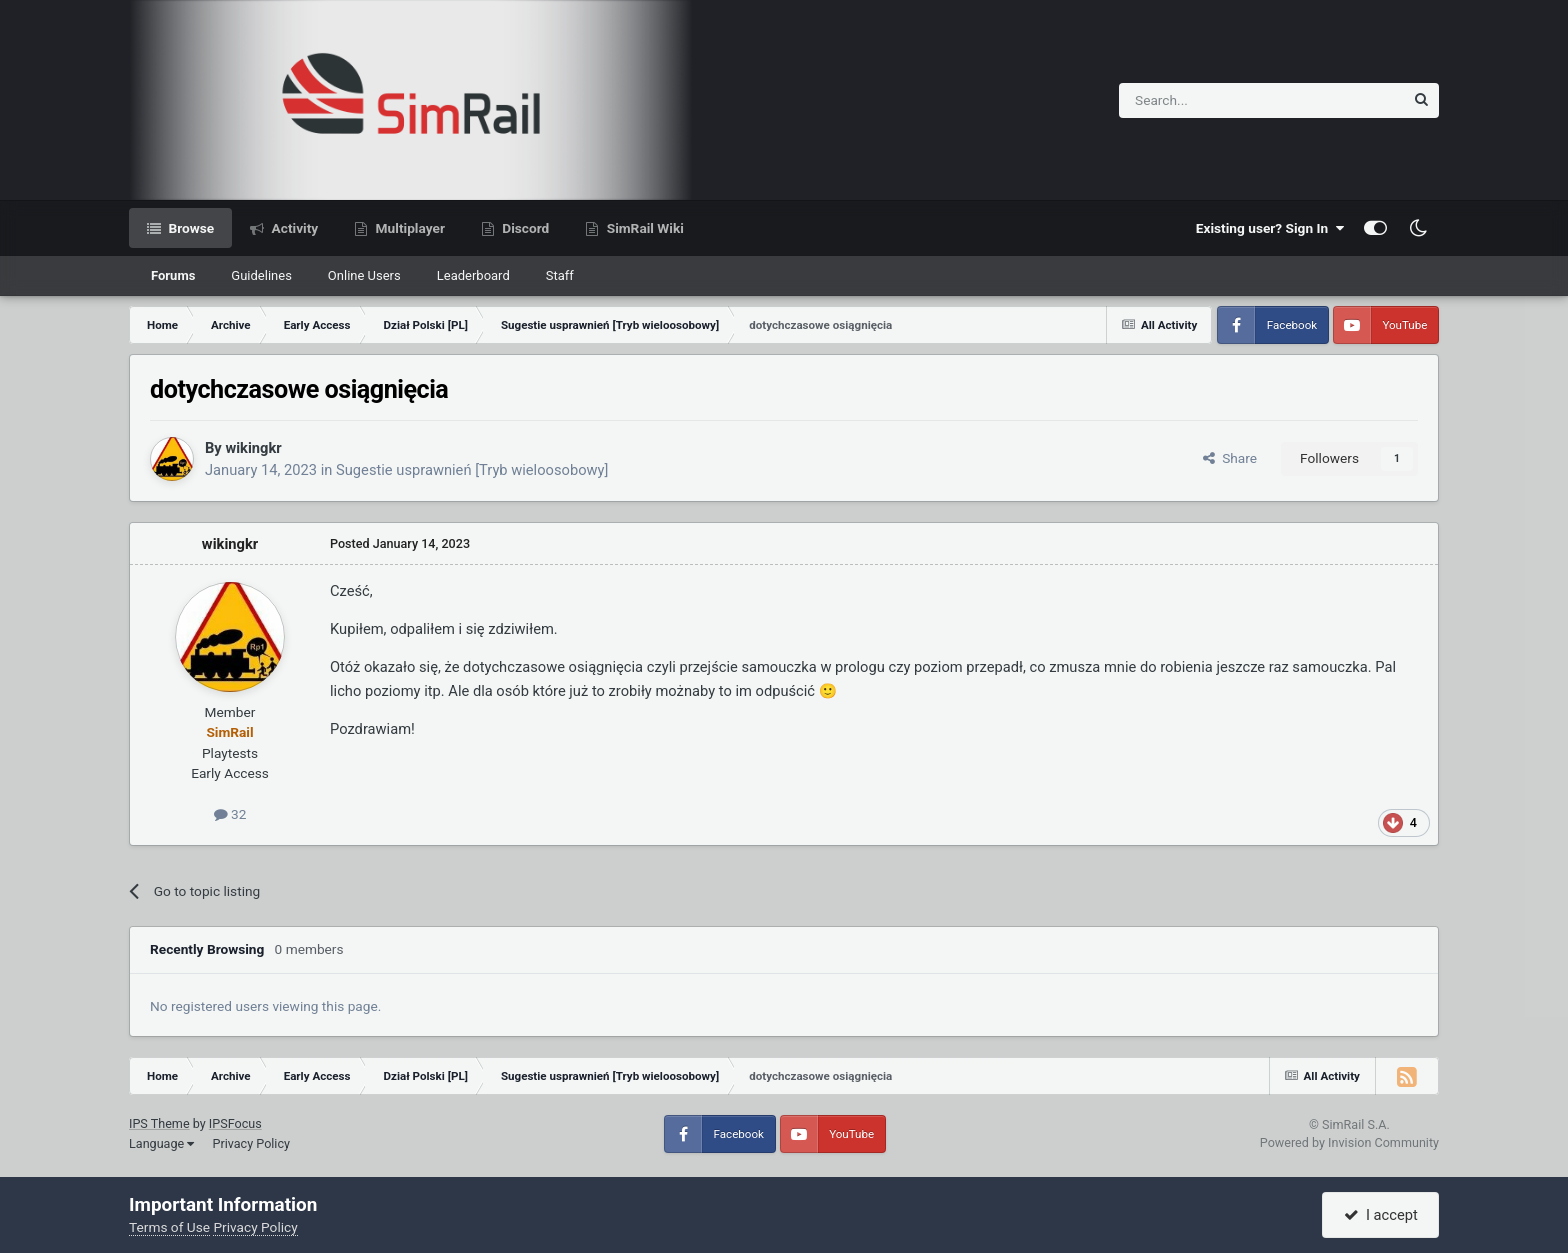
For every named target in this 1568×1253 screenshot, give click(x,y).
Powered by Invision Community (1349, 1142)
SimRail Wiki (643, 228)
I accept (1381, 1215)
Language (161, 1143)
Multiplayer (408, 228)
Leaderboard (473, 275)
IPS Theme (159, 1123)
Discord (524, 228)
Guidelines (261, 275)
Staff (560, 275)
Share (1230, 458)
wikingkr (253, 448)
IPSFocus (235, 1123)
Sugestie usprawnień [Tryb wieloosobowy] (472, 470)
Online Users (364, 275)
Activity (293, 228)
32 (230, 814)
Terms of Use (169, 1227)
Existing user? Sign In (1270, 228)
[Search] (1212, 100)
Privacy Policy (251, 1143)
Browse (189, 228)
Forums (173, 275)
